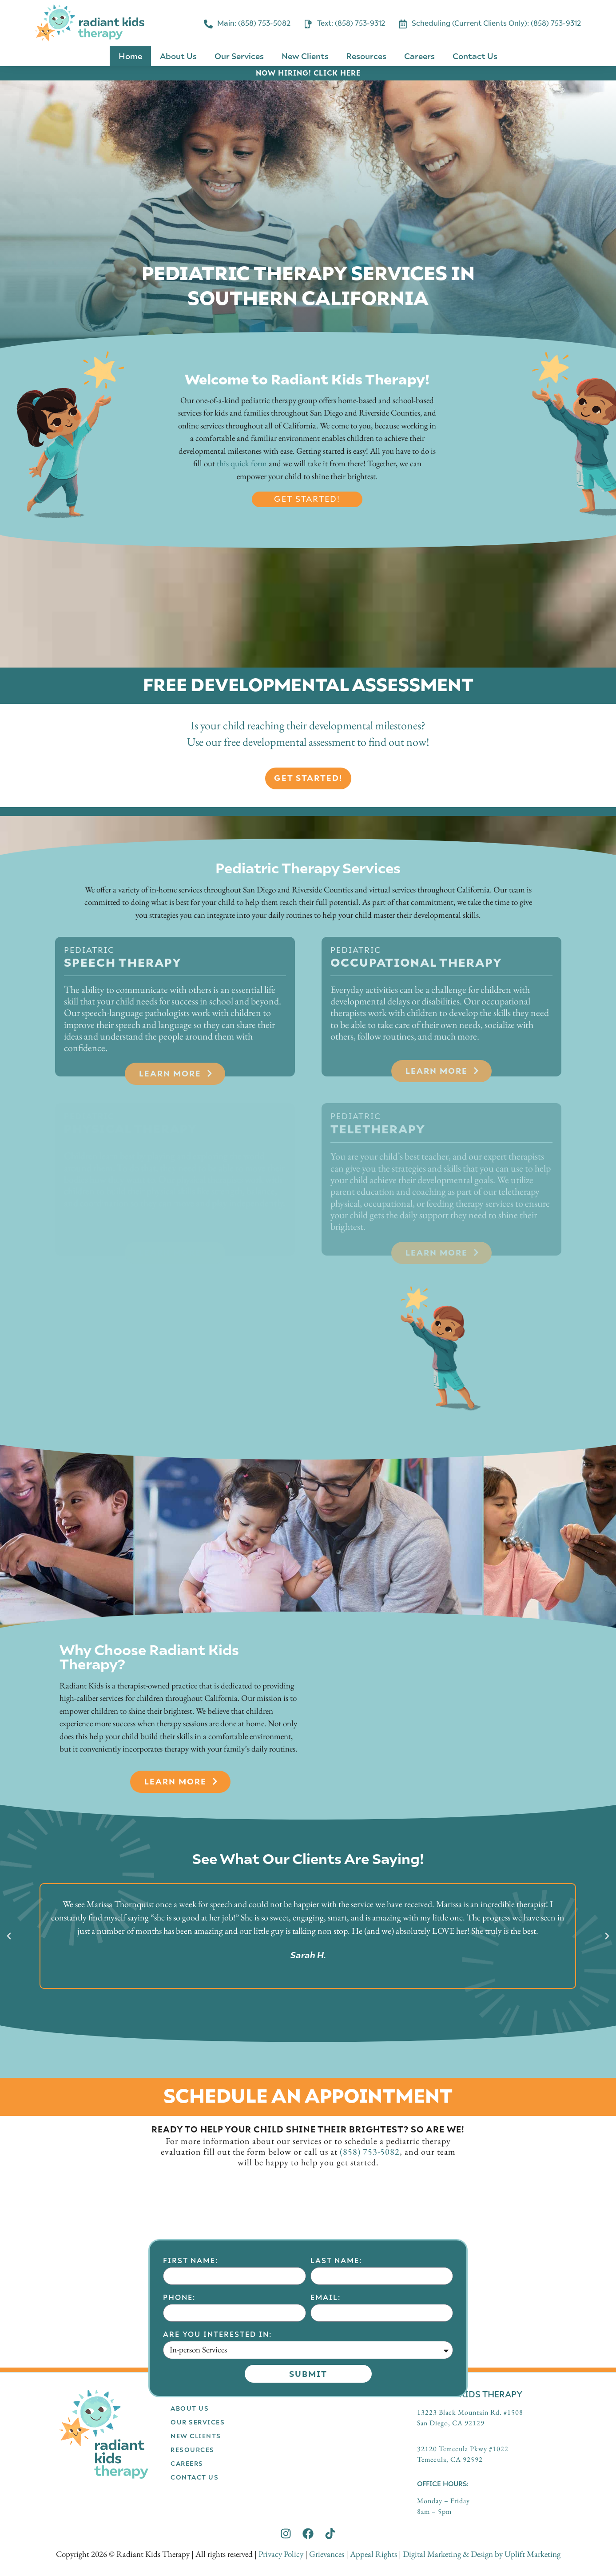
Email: (325, 2397)
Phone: (179, 2397)
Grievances (326, 2554)
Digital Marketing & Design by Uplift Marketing (481, 2554)
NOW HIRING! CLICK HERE (308, 72)
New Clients (305, 56)
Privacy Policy (280, 2554)
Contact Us (475, 56)
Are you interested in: (217, 2434)
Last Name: (336, 2360)
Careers (419, 56)
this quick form (242, 463)
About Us (178, 56)
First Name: (190, 2360)
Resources (366, 56)
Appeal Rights (373, 2554)
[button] (8, 1936)
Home (130, 56)
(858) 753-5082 (370, 2151)
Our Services (239, 56)
